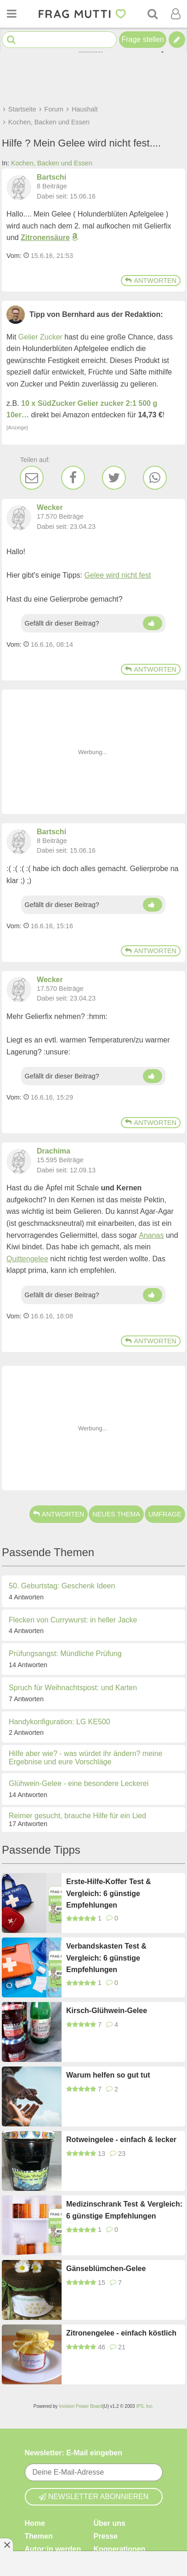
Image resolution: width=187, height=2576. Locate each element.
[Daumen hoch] (152, 623)
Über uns (109, 2523)
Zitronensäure (45, 237)
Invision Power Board (80, 2406)
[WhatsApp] (155, 478)
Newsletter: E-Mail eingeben (74, 2453)
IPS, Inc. (144, 2406)
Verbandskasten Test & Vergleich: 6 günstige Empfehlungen (106, 1957)
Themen (39, 2536)
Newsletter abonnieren (94, 2496)
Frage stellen (142, 39)
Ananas (151, 1235)
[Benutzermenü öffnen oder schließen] (175, 14)
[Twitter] (114, 478)
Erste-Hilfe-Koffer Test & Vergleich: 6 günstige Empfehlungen (108, 1893)
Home (35, 2523)
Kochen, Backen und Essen (51, 163)
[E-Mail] (32, 478)
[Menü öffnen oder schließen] (11, 14)
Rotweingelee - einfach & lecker (121, 2139)
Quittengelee (27, 1259)
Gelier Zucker (40, 337)
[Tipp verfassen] (177, 39)
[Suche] (152, 14)
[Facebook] (73, 478)
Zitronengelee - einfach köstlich (121, 2333)
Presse (106, 2536)
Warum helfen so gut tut (108, 2075)
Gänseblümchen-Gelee (106, 2268)
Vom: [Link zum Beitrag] (14, 255)
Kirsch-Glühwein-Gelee (106, 2010)
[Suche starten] (11, 39)
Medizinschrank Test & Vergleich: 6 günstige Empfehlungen (124, 2210)
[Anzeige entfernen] (6, 2544)
